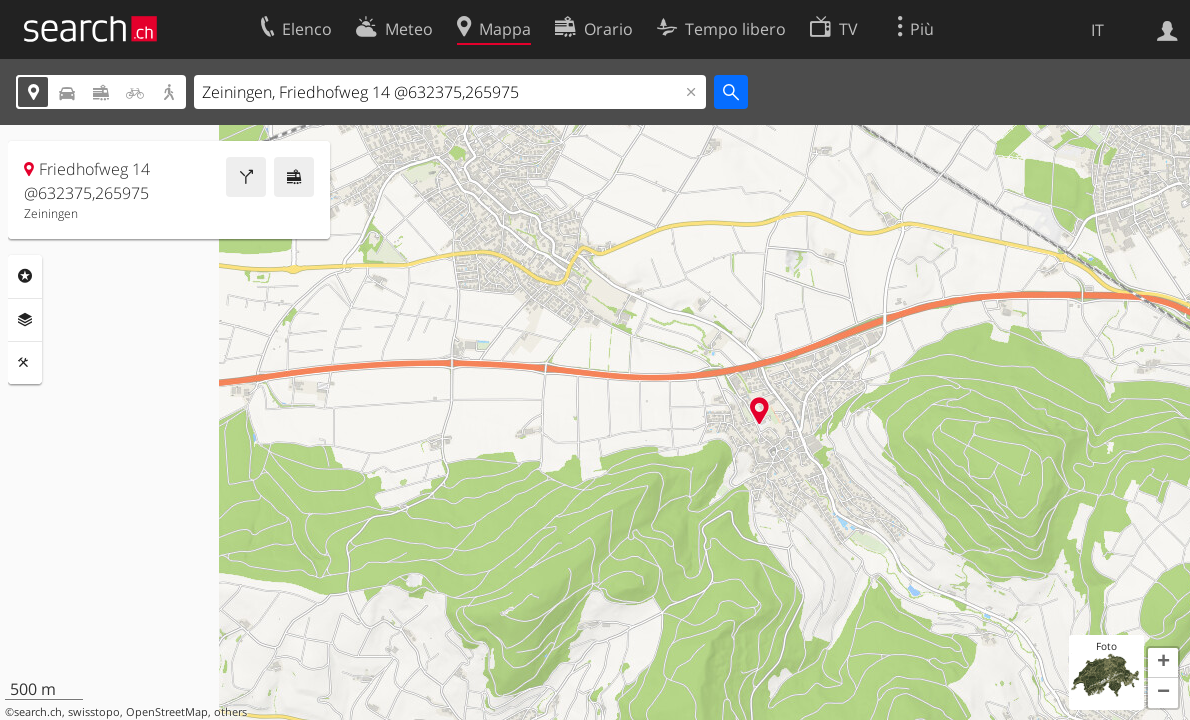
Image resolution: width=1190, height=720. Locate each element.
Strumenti (25, 363)
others (230, 712)
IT (1097, 30)
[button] (1163, 663)
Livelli (25, 320)
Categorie (25, 276)
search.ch (38, 712)
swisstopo (94, 712)
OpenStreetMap (167, 712)
